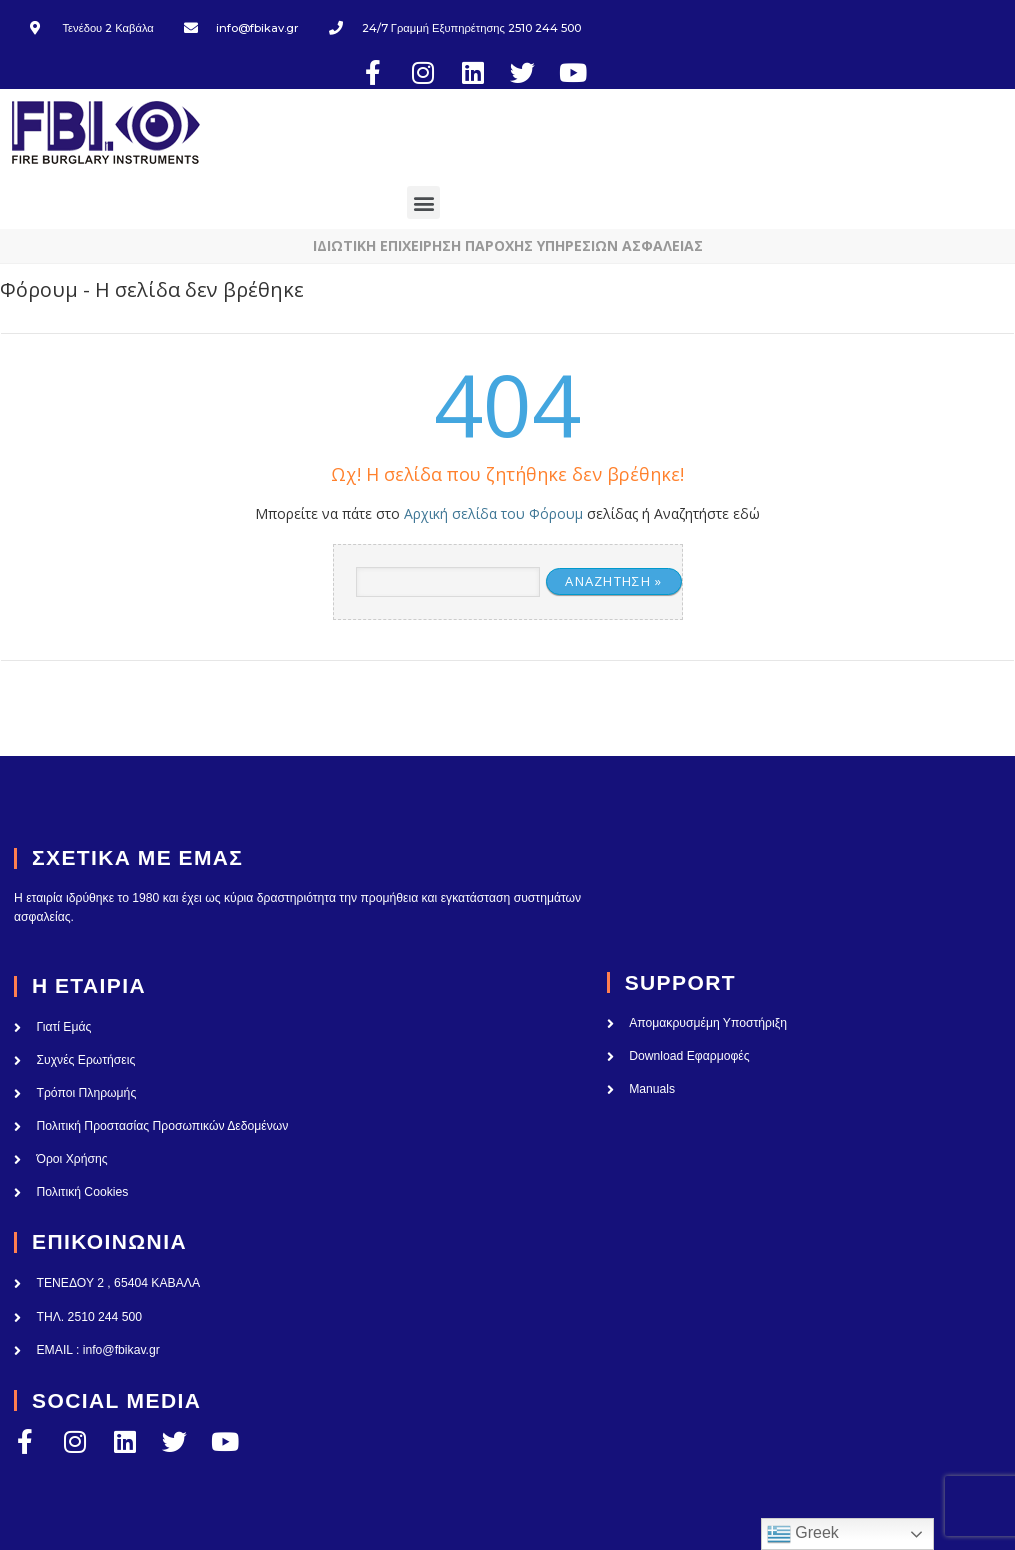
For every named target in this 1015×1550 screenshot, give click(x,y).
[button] (406, 182)
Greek (803, 1534)
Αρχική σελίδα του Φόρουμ (493, 493)
